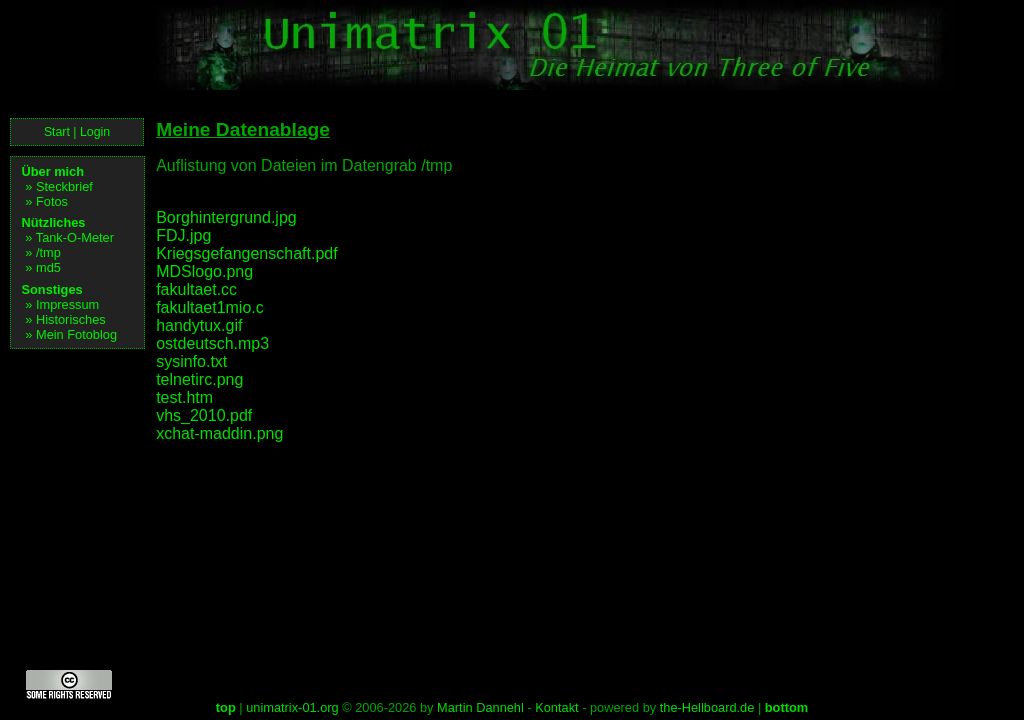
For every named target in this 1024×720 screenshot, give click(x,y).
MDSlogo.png (204, 271)
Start (57, 132)
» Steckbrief (59, 186)
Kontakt (556, 707)
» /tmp (43, 252)
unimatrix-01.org (292, 707)
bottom (786, 707)
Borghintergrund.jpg (226, 217)
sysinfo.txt (191, 361)
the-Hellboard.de (707, 707)
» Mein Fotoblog (71, 334)
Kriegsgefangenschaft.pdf (246, 253)
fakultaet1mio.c (210, 307)
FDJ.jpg (183, 235)
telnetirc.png (199, 379)
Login (95, 132)
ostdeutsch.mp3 (212, 343)
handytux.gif (199, 325)
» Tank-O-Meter (69, 237)
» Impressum (62, 304)
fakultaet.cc (196, 289)
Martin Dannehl (480, 707)
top (226, 707)
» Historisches (65, 319)
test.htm (184, 397)
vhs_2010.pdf (204, 415)
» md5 (43, 267)
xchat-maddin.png (219, 433)
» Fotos (46, 201)
